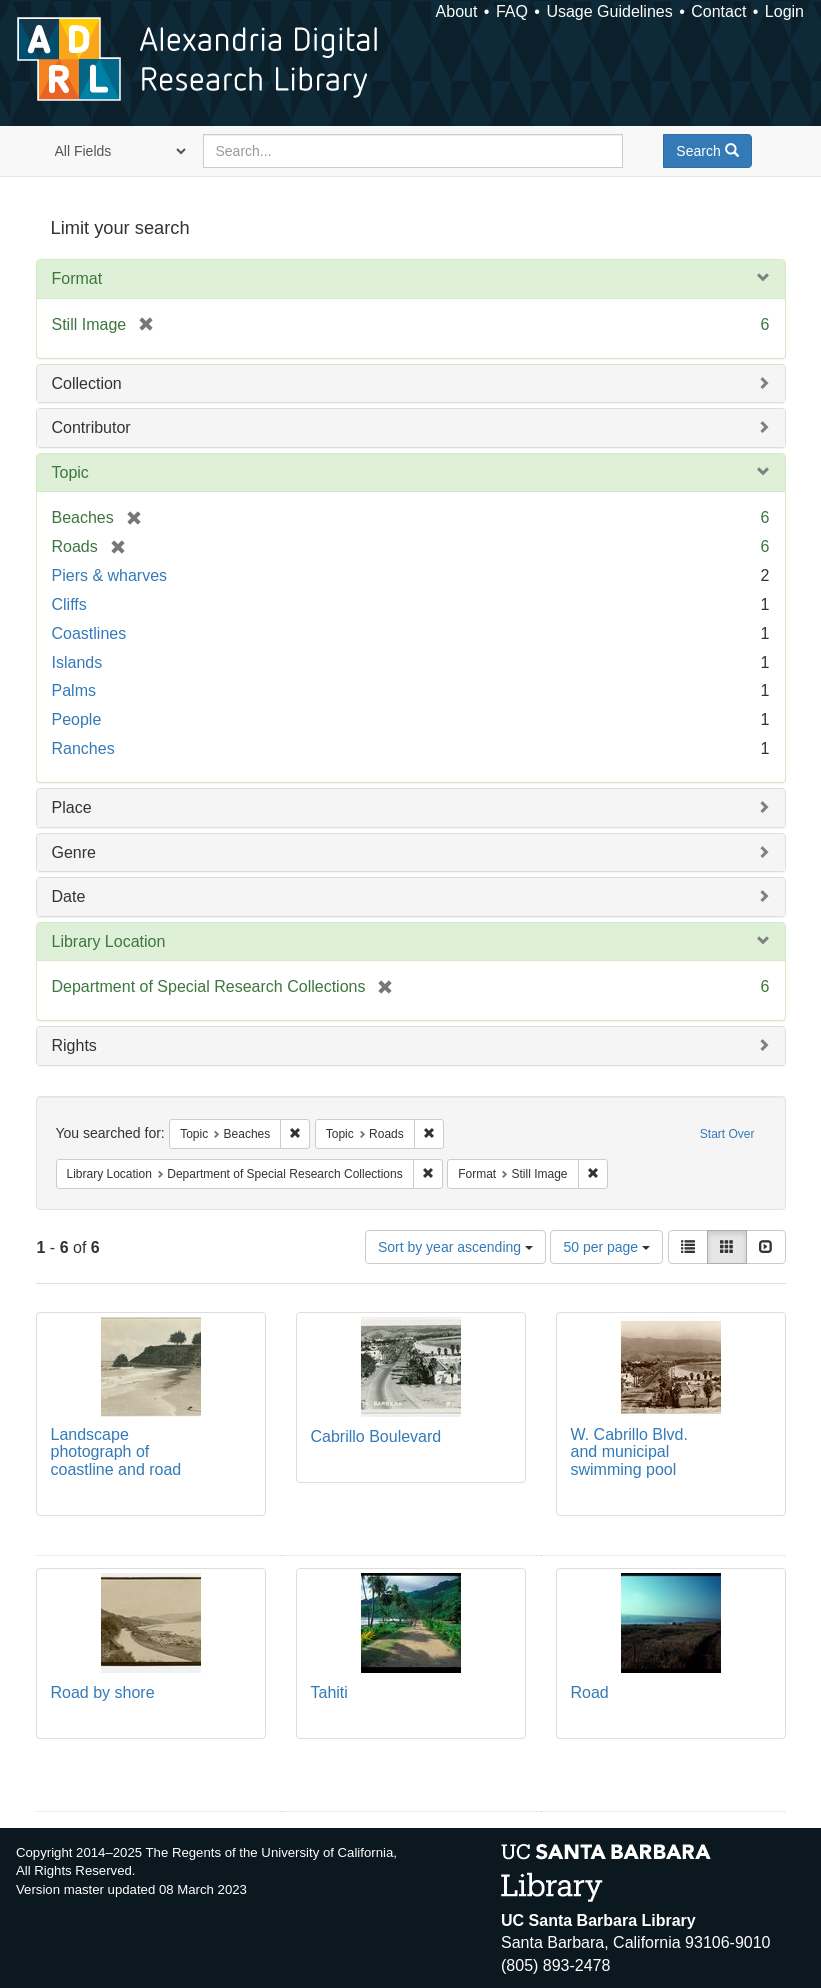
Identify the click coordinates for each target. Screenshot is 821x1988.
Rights (74, 1045)
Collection (87, 383)
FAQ (512, 11)
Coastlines (89, 633)
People (77, 719)
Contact (718, 11)
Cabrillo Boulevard (376, 1436)
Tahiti (329, 1692)
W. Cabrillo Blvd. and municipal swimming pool (629, 1452)
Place (72, 807)
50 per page (606, 1247)
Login (784, 11)
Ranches (83, 748)
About (457, 11)
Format (77, 278)
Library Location (109, 941)
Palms (74, 690)
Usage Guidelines (609, 11)
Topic (70, 472)
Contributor (91, 427)
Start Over (727, 1134)
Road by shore (103, 1692)
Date (69, 896)
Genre (74, 852)
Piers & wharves (110, 575)
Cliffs (69, 604)
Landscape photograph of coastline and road (116, 1452)
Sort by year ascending (455, 1247)
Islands (77, 662)
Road (590, 1692)
